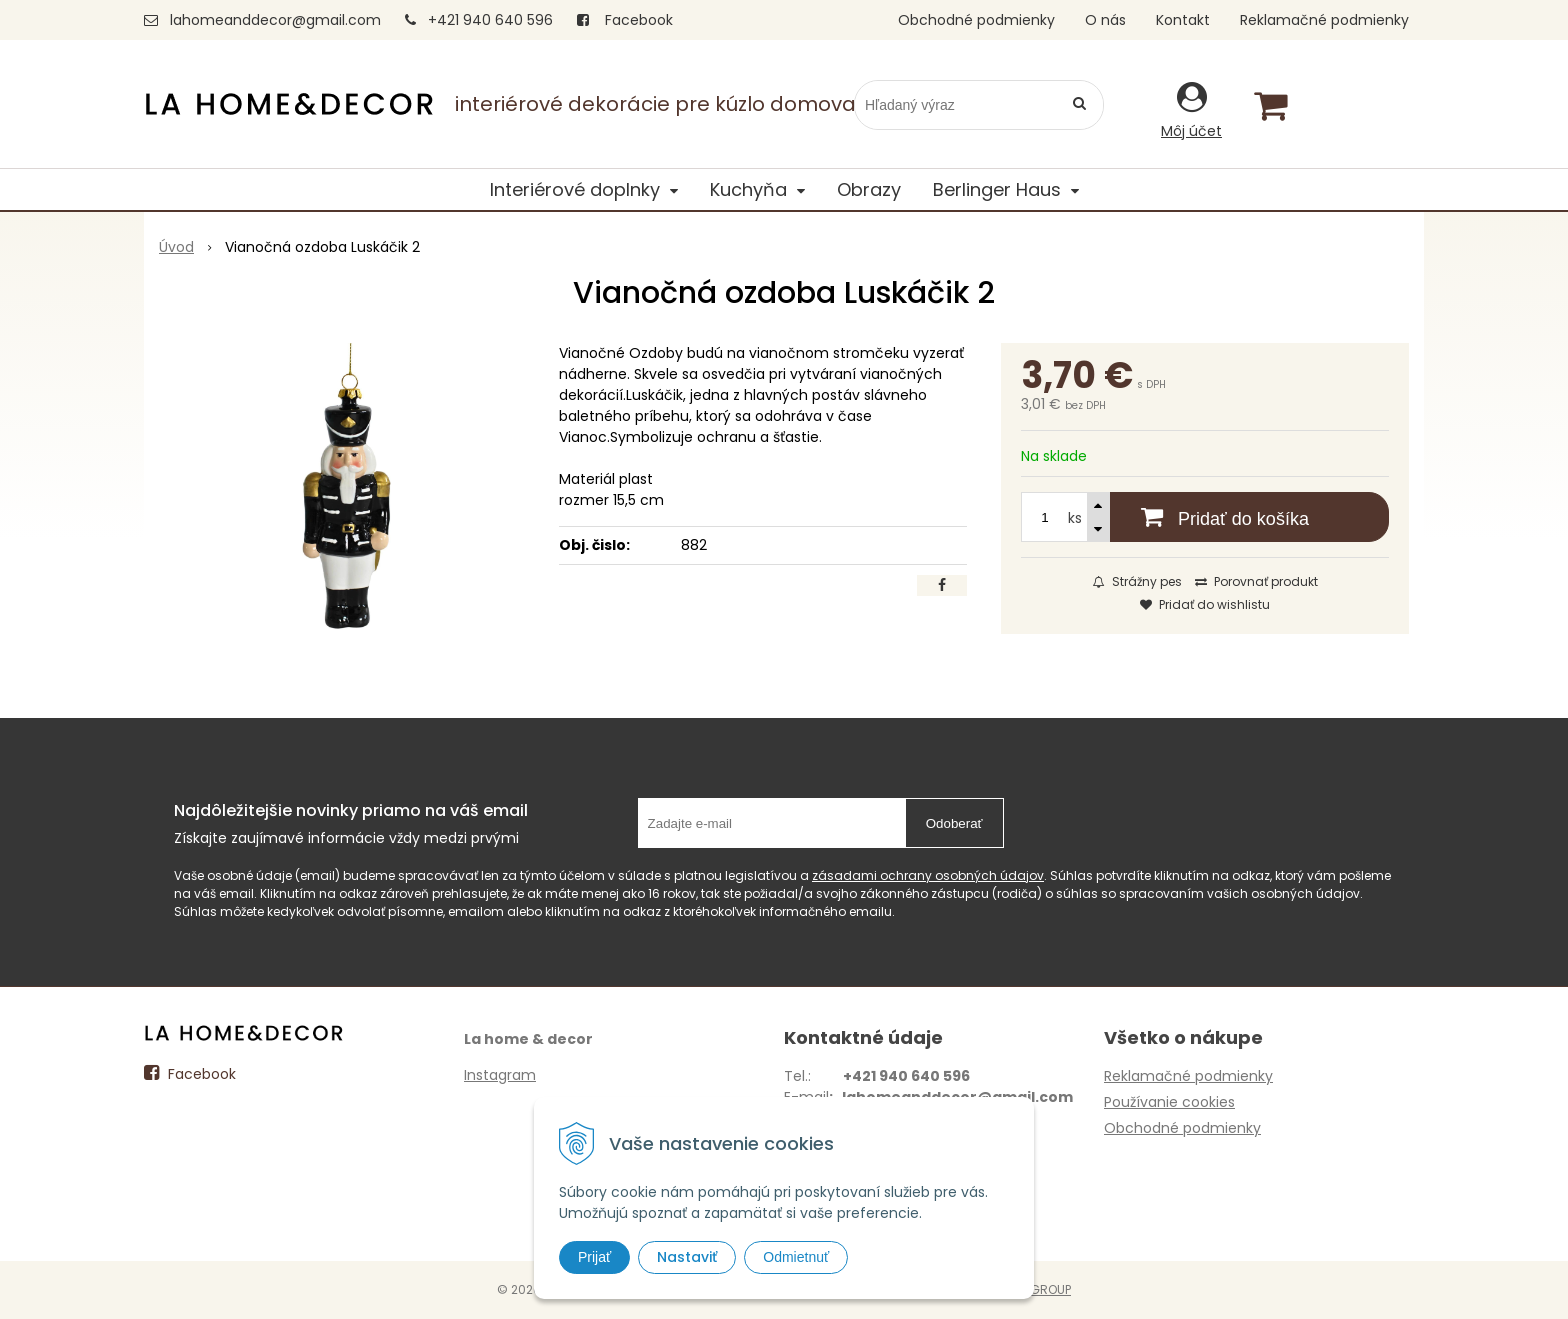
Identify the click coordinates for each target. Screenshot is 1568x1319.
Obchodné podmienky (976, 20)
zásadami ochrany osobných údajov (928, 875)
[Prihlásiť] (1191, 109)
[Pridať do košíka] (1205, 517)
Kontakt (1183, 20)
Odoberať (954, 823)
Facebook (625, 20)
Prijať (594, 1257)
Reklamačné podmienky (1324, 20)
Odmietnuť (796, 1257)
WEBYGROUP (1034, 1289)
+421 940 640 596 (490, 20)
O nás (1105, 20)
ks (1075, 518)
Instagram (500, 1075)
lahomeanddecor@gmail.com (275, 20)
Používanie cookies (1169, 1102)
